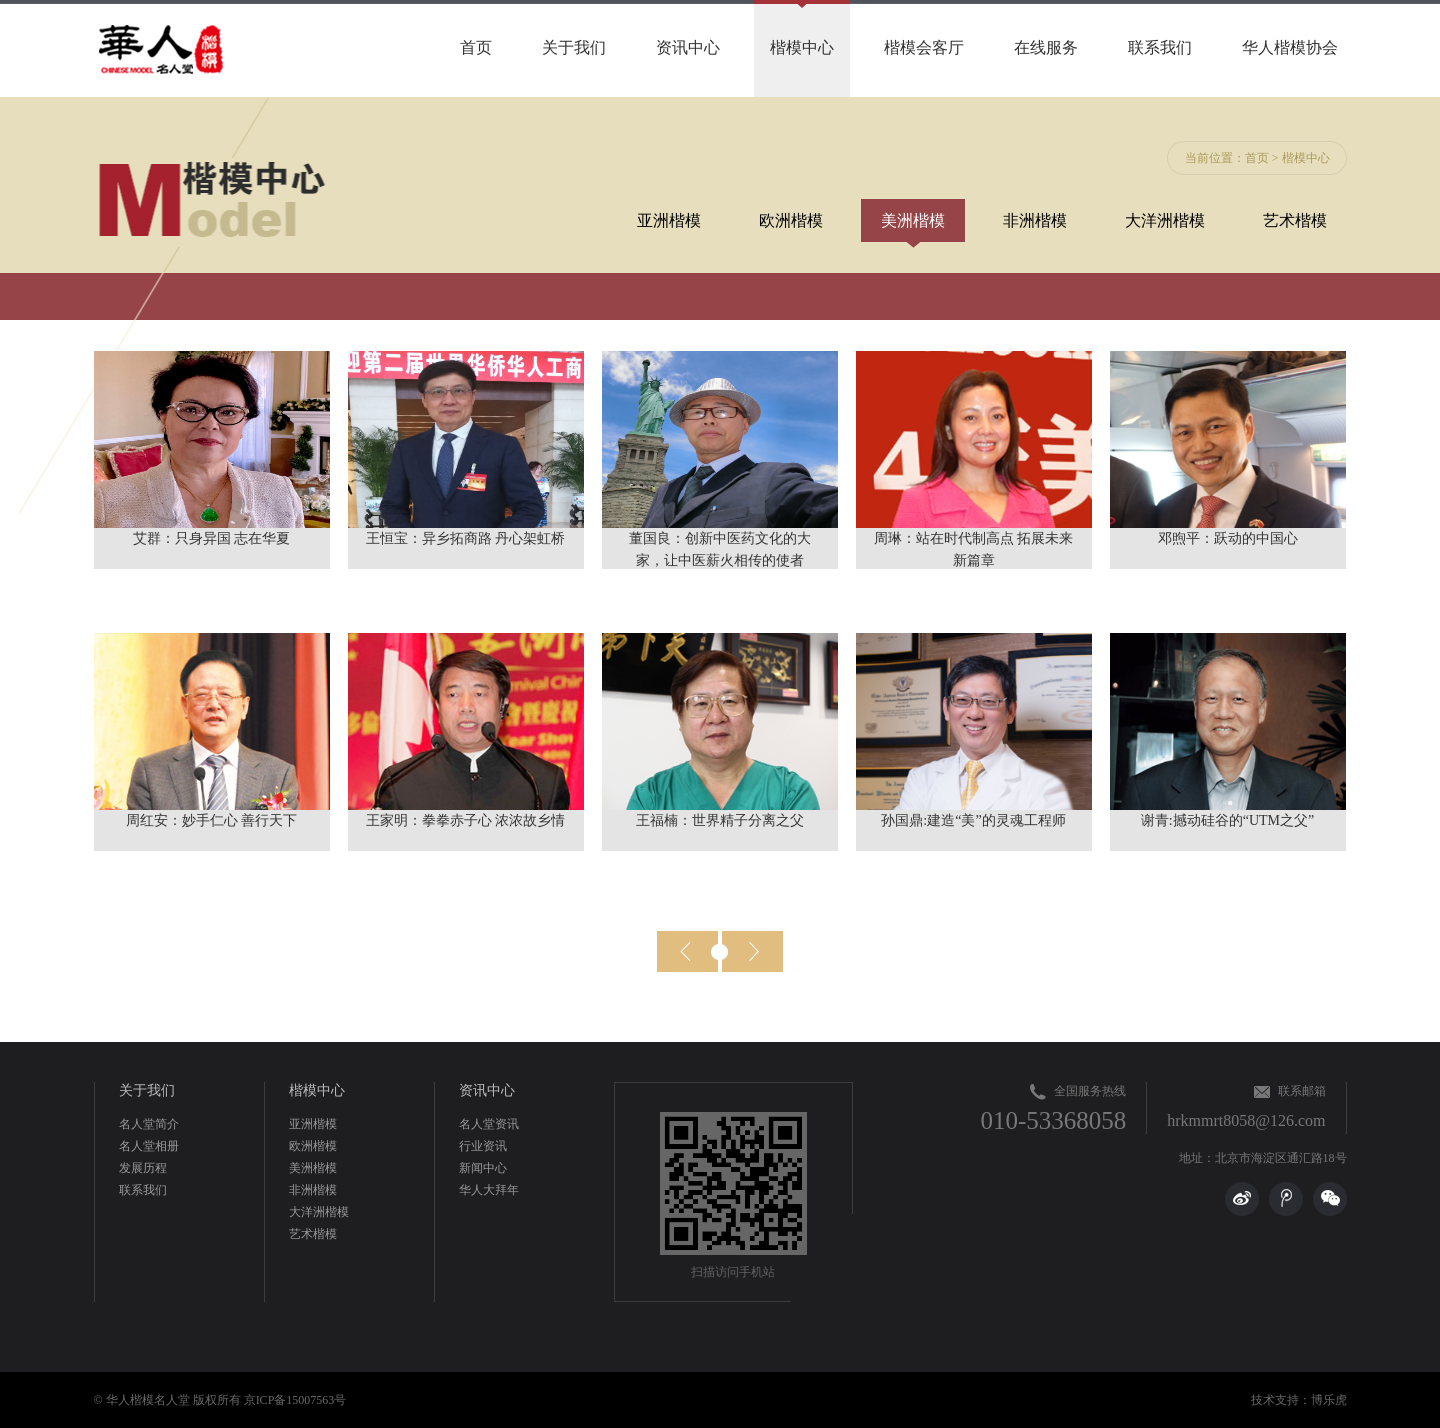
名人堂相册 (149, 1146)
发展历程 (143, 1168)
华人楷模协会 (1290, 47)
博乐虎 (1329, 1400)
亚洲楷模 (669, 220)
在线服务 (1046, 47)
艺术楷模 (1295, 220)
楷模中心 (802, 47)
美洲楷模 (913, 220)
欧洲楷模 (791, 220)
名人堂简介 (149, 1124)
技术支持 (1275, 1400)
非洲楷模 (1035, 220)
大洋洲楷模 (1165, 220)
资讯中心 (688, 47)
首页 (476, 47)
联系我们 (1160, 47)
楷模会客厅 (924, 47)
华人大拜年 (489, 1190)
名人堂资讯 (489, 1124)
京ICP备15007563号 (295, 1400)
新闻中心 (483, 1168)
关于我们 (574, 47)
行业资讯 (483, 1146)
